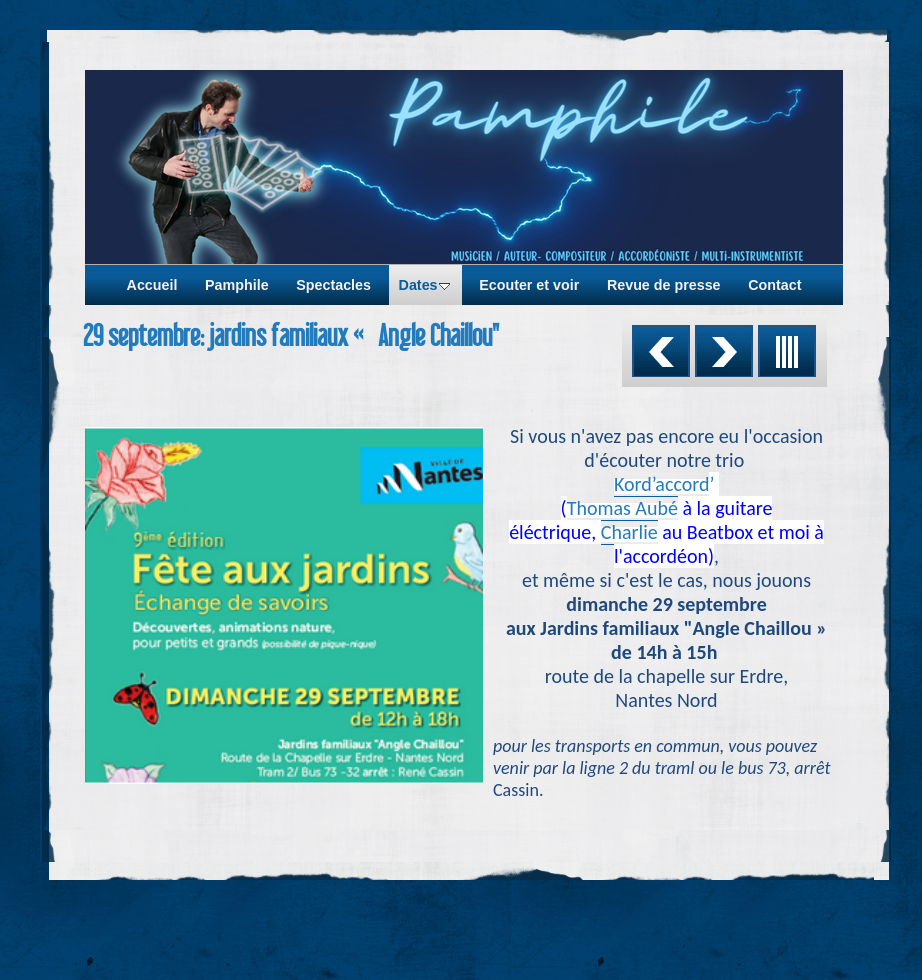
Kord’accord (661, 484)
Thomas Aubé (622, 508)
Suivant (724, 351)
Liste (787, 351)
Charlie (629, 532)
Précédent (661, 351)
